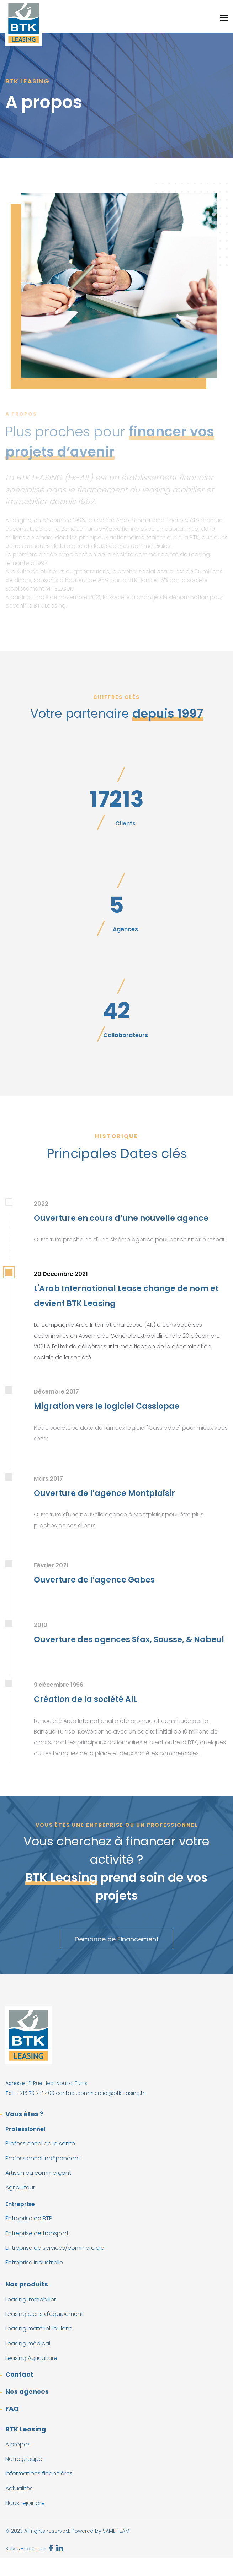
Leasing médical (27, 2343)
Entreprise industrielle (34, 2262)
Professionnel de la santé (40, 2143)
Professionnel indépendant (42, 2158)
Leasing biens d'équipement (44, 2314)
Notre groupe (23, 2459)
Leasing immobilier (30, 2299)
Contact (19, 2374)
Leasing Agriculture (31, 2358)
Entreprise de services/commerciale (54, 2248)
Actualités (19, 2488)
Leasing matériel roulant (38, 2328)
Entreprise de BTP (28, 2218)
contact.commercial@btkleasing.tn (101, 2093)
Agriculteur (20, 2187)
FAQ (12, 2408)
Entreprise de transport (37, 2233)
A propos (18, 2444)
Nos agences (27, 2391)
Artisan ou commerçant (38, 2173)
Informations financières (39, 2473)
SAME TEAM (116, 2530)
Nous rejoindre (25, 2503)
